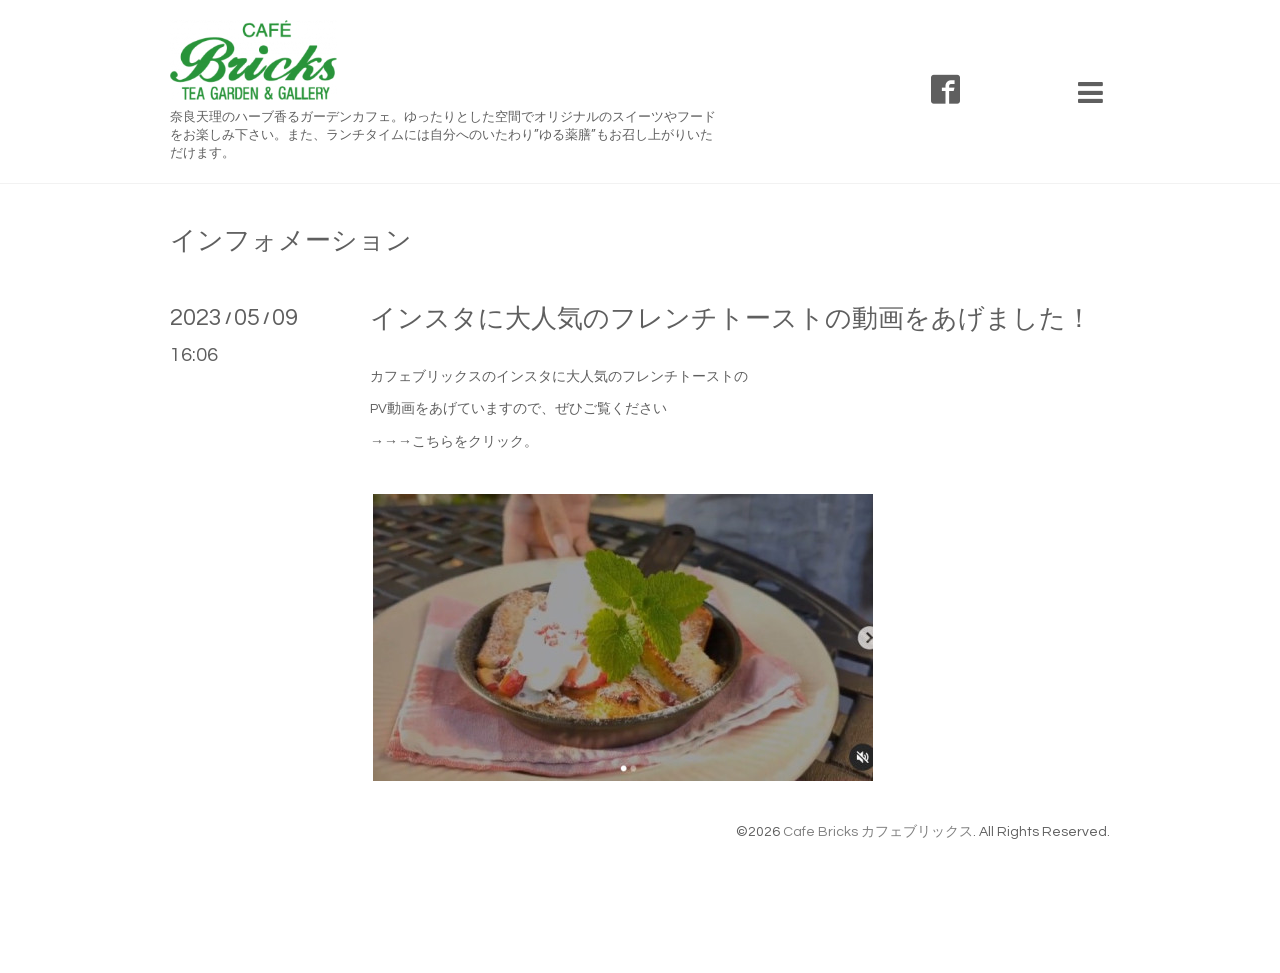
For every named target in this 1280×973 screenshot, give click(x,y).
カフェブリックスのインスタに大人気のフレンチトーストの (559, 377)
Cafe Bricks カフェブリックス (878, 832)
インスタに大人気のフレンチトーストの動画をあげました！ (731, 319)
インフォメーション (291, 241)
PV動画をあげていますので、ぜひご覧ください (518, 409)
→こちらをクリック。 (468, 442)
